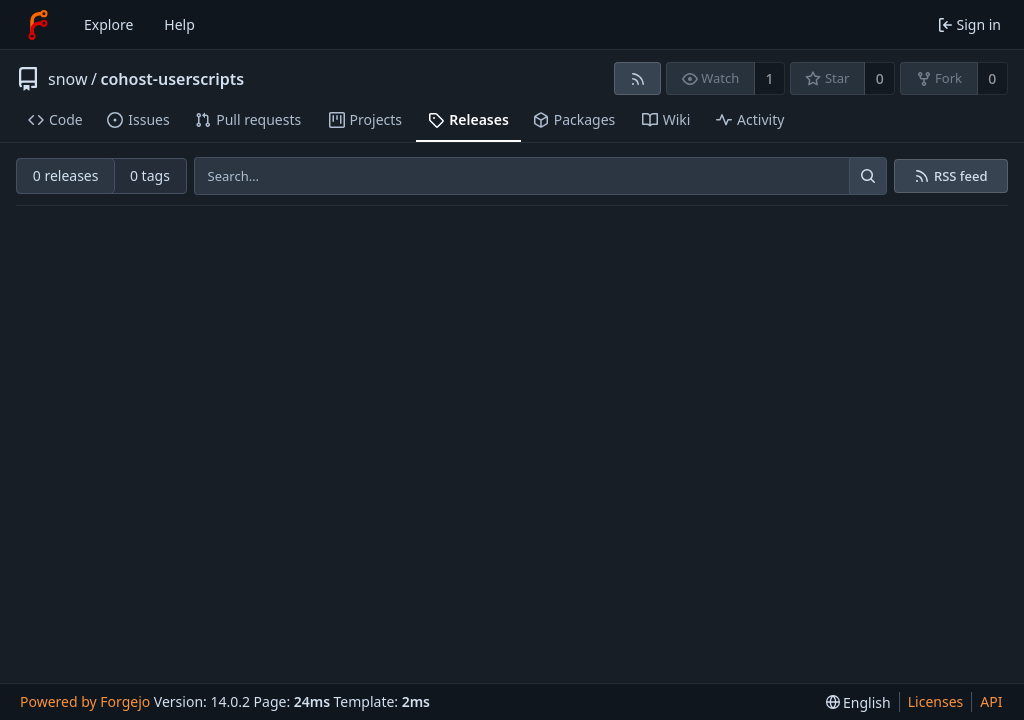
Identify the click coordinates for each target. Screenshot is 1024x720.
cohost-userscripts (172, 79)
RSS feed (961, 176)
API (991, 701)
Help (179, 24)
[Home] (38, 25)
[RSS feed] (637, 78)
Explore (108, 24)
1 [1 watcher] (770, 78)
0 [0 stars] (880, 78)
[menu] (858, 702)
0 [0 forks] (992, 78)
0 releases (66, 175)
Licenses (936, 701)
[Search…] (868, 176)
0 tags (150, 175)
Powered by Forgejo (85, 701)
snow (68, 79)
